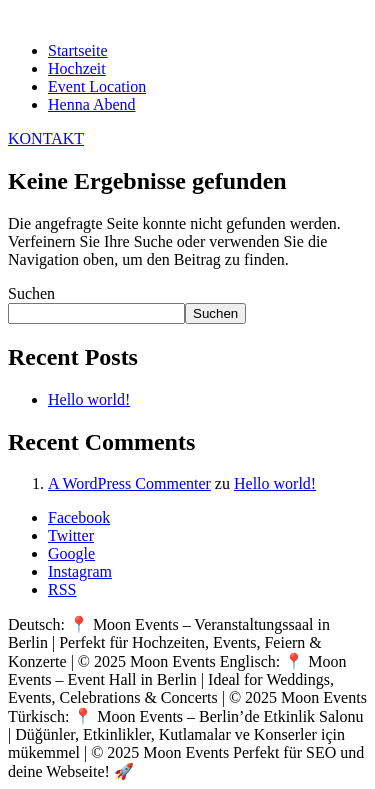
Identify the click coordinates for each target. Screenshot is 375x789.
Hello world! (89, 399)
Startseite (78, 50)
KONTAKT (46, 138)
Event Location (97, 86)
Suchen (31, 293)
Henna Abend (92, 104)
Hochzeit (77, 68)
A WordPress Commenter (129, 483)
